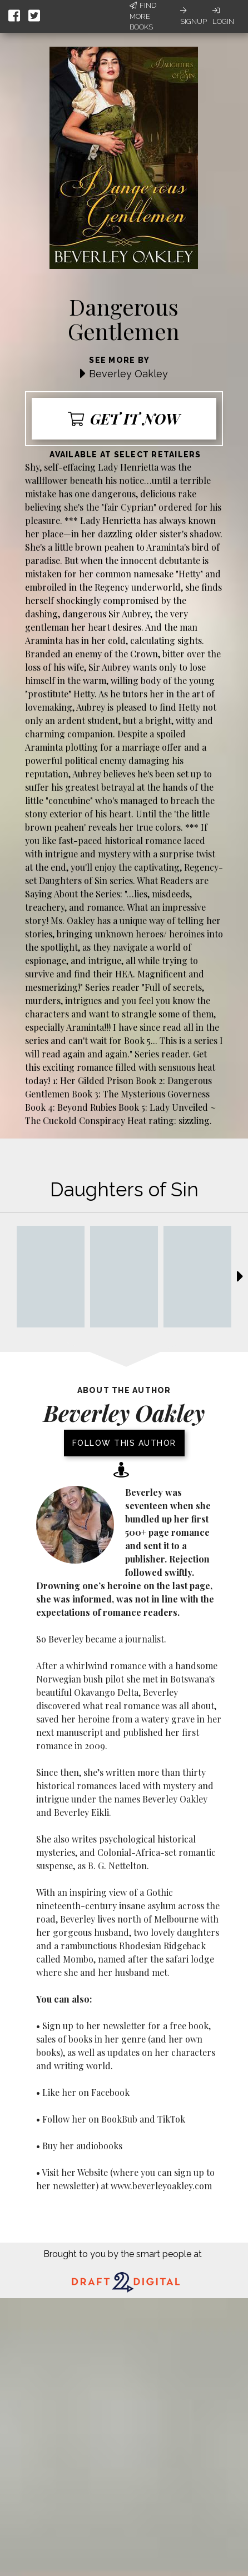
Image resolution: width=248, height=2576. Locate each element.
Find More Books (143, 16)
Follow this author (124, 1443)
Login (223, 16)
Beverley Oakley (128, 374)
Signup (193, 16)
